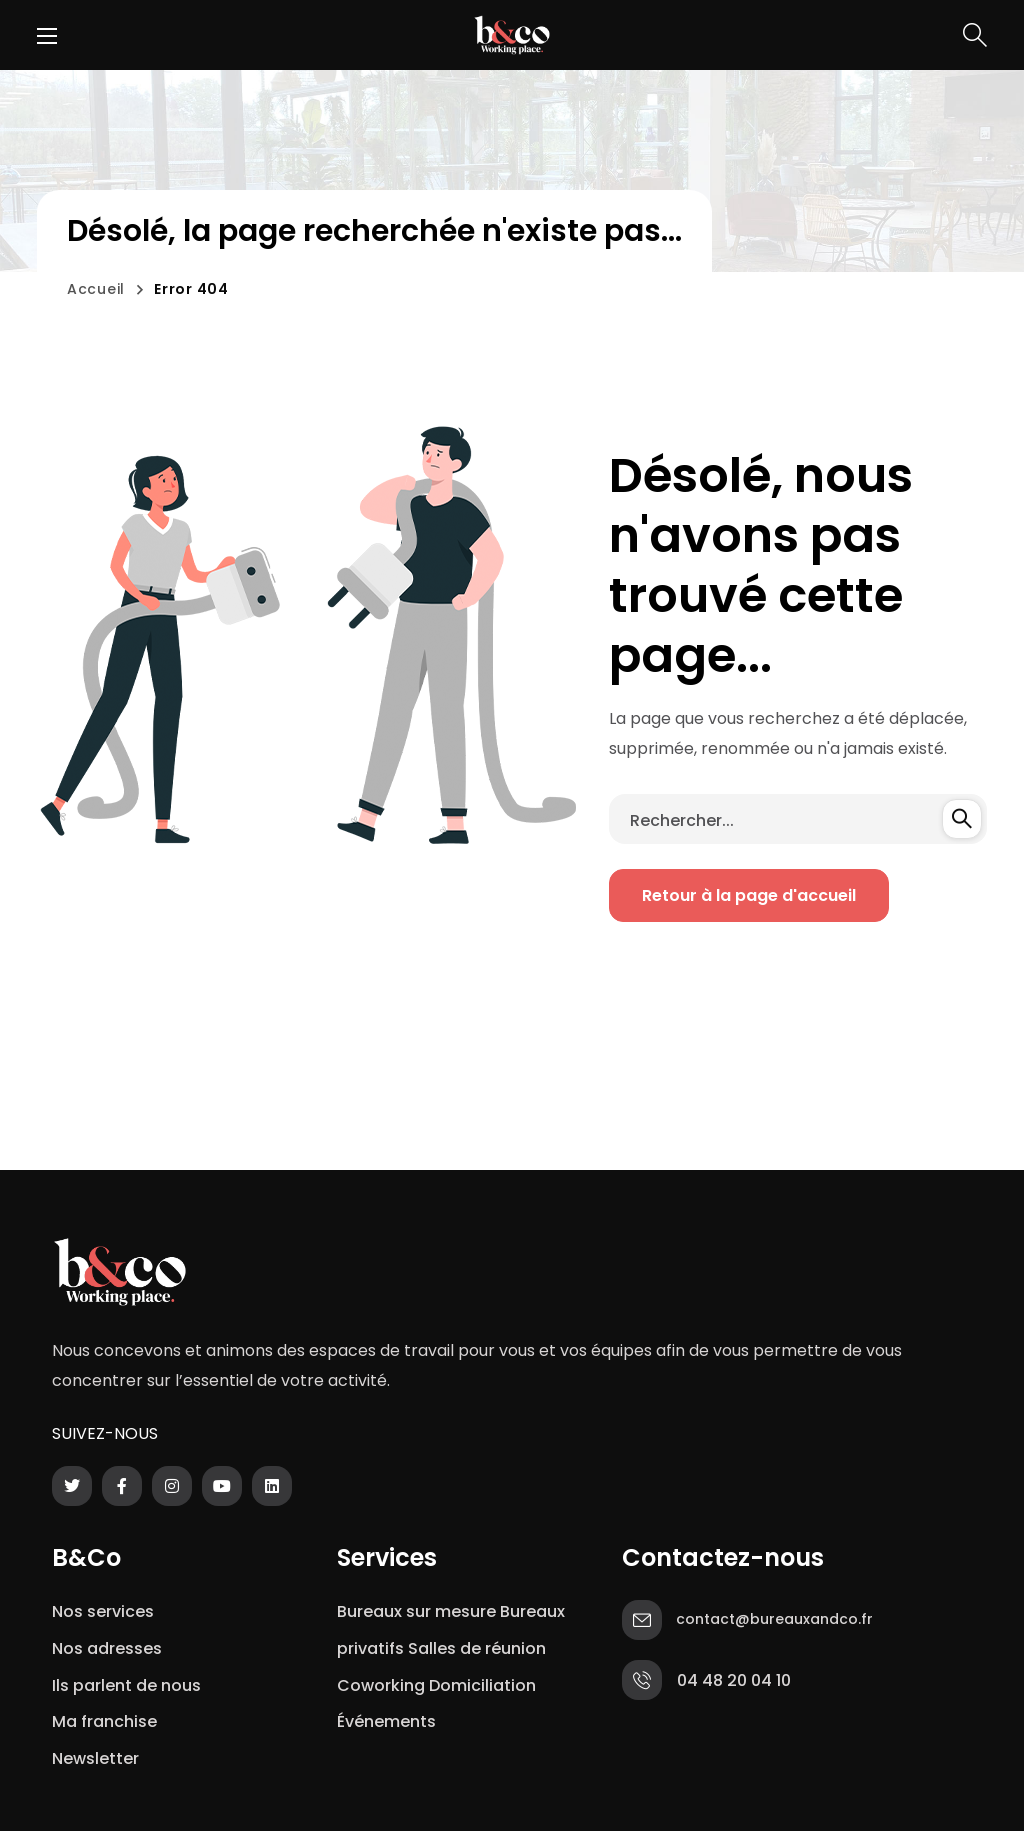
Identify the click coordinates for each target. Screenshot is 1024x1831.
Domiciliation (482, 1685)
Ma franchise (106, 1721)
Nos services (103, 1611)
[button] (975, 35)
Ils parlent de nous (126, 1685)
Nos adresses (107, 1648)
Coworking (381, 1685)
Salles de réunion (477, 1648)
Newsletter (99, 1758)
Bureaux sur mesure (416, 1611)
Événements (386, 1721)
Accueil (96, 289)
